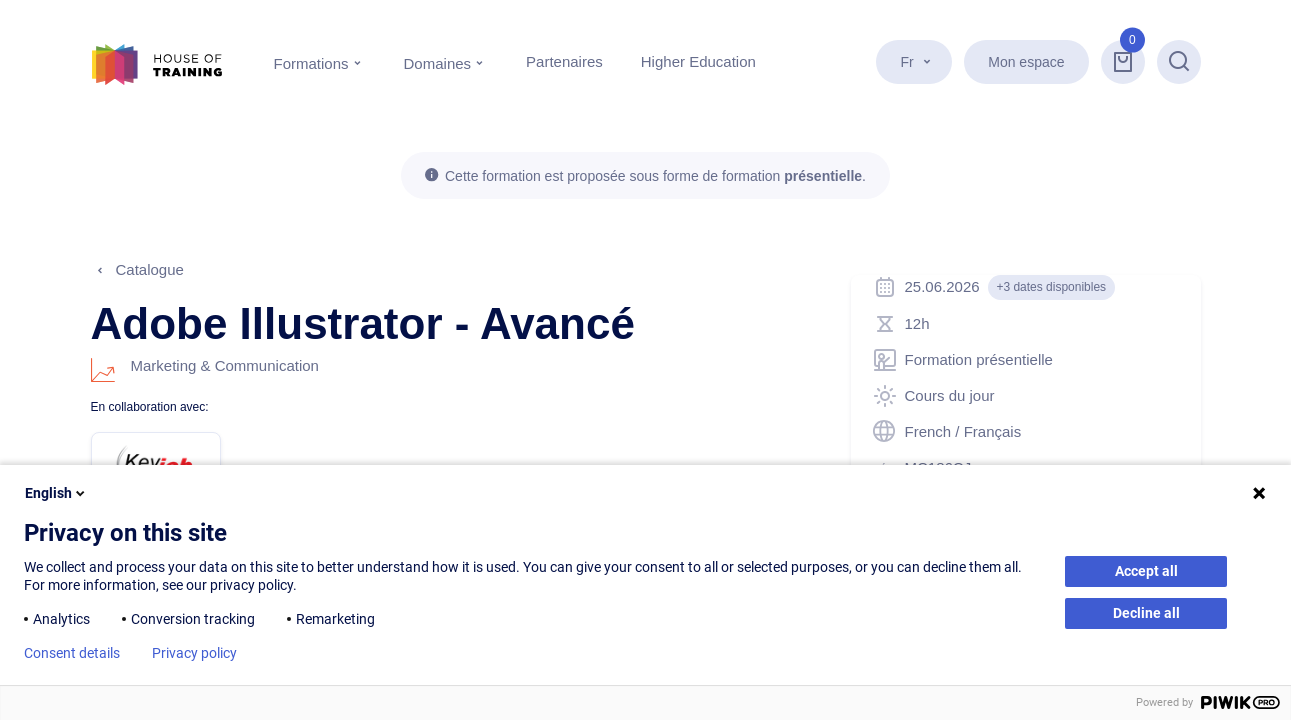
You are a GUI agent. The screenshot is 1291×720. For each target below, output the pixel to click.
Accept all (1146, 571)
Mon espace (1026, 62)
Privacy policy (194, 653)
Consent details (72, 653)
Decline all (1146, 613)
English (56, 493)
